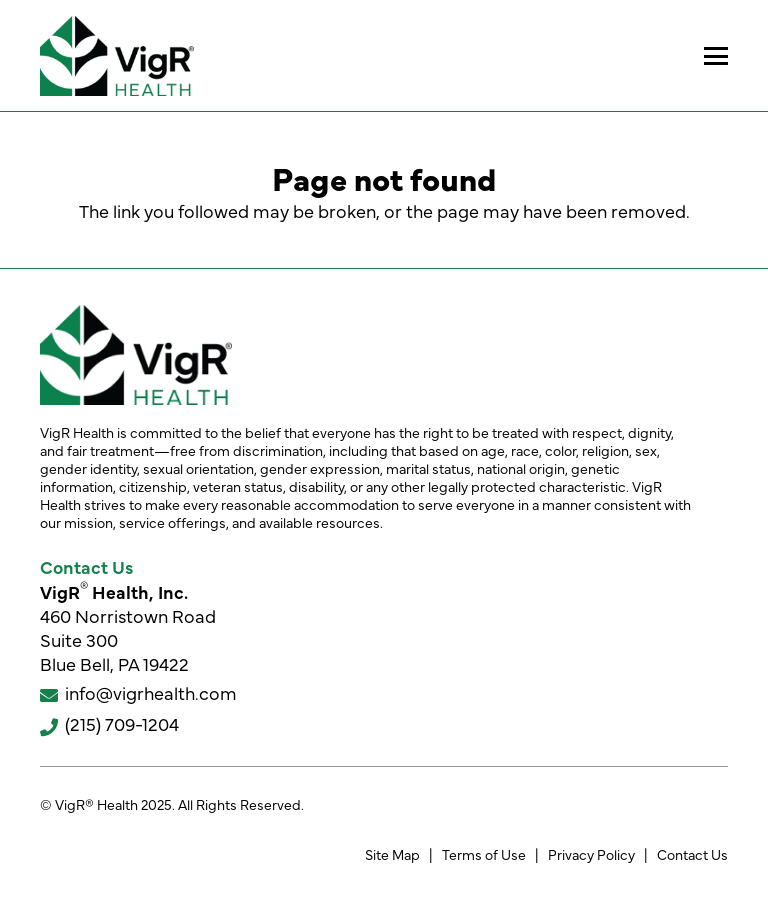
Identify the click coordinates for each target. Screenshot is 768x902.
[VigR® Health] (117, 56)
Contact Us (692, 854)
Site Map (392, 854)
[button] (716, 56)
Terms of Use (484, 854)
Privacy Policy (591, 854)
